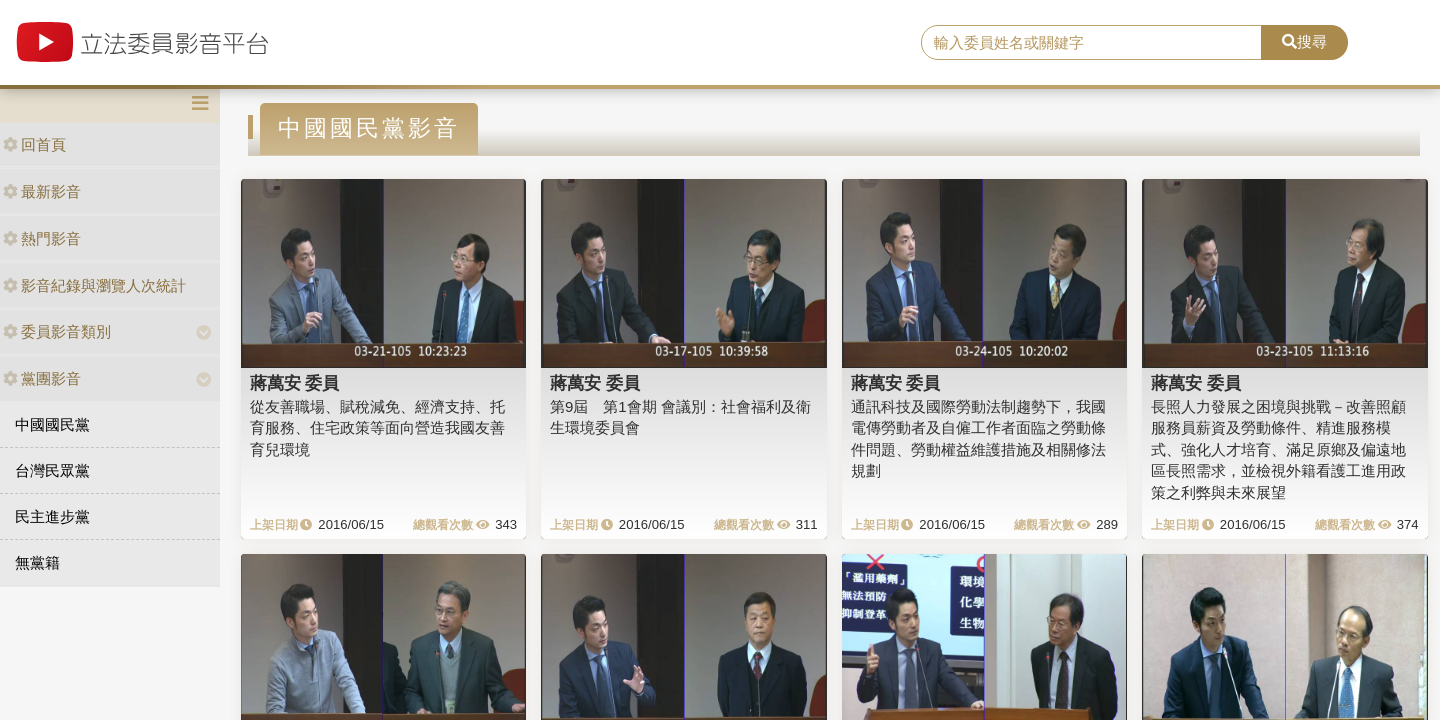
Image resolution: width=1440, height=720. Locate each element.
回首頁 (34, 144)
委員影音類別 (57, 331)
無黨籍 (37, 562)
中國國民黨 (52, 424)
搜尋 (1304, 41)
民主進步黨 (52, 516)
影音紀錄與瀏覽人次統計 (94, 285)
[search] (1091, 43)
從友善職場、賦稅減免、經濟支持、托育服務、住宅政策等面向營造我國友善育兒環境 (377, 428)
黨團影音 (42, 378)
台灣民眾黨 (52, 470)
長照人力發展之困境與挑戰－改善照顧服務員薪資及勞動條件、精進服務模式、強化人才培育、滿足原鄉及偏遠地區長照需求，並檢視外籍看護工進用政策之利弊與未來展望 (1278, 449)
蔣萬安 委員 (295, 383)
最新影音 (42, 191)
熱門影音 (42, 238)
